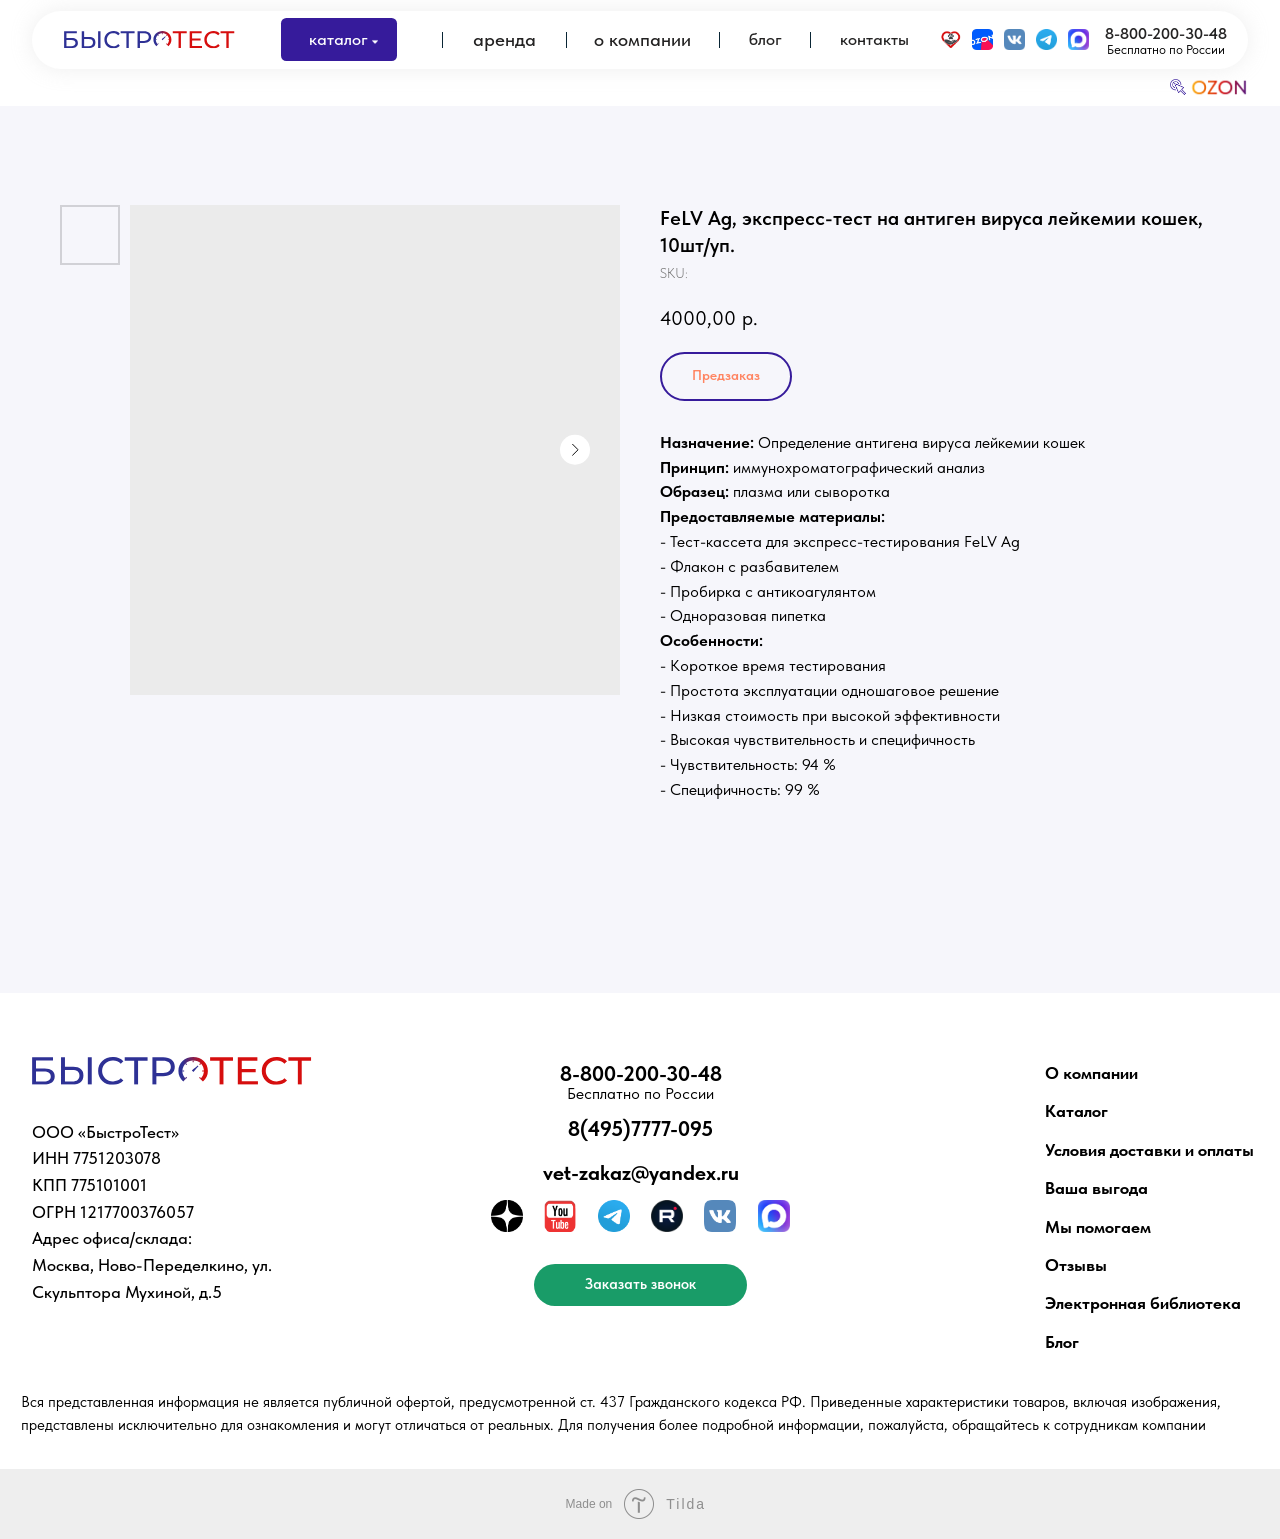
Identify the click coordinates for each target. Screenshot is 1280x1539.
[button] (640, 1285)
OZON (1219, 87)
